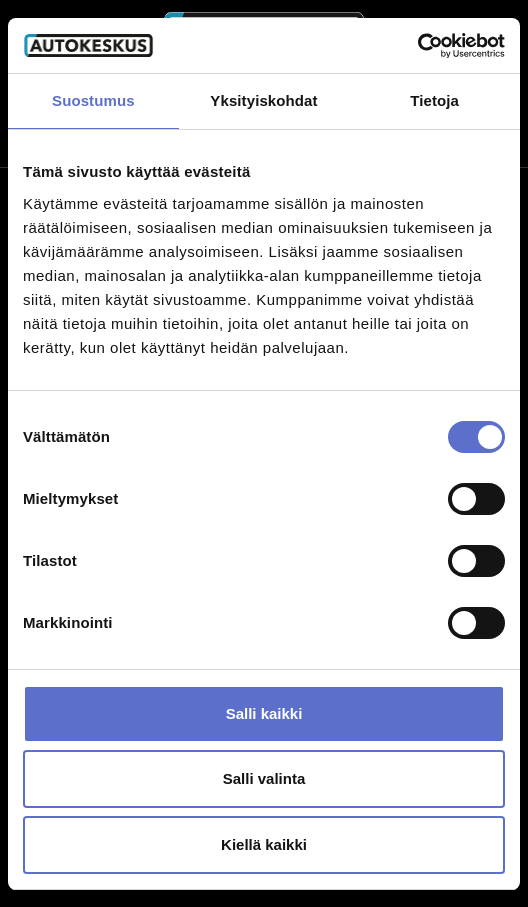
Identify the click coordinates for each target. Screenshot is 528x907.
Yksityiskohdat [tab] (263, 100)
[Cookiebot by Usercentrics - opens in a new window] (417, 46)
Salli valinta (264, 778)
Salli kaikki (264, 713)
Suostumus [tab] (93, 100)
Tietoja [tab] (434, 100)
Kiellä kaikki (264, 844)
